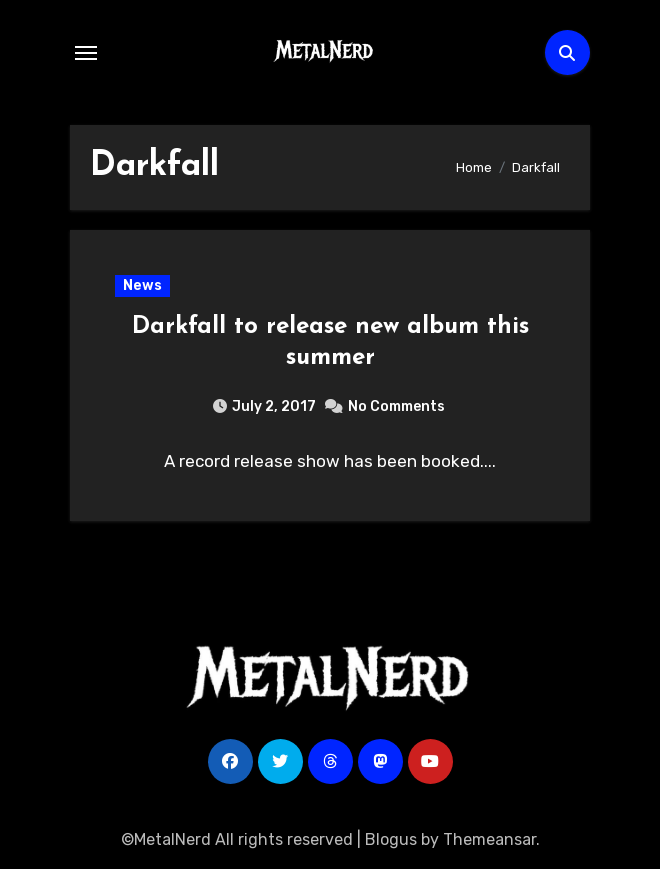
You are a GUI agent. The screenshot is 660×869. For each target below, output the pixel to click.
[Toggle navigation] (86, 53)
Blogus (391, 839)
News (142, 285)
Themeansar (489, 839)
